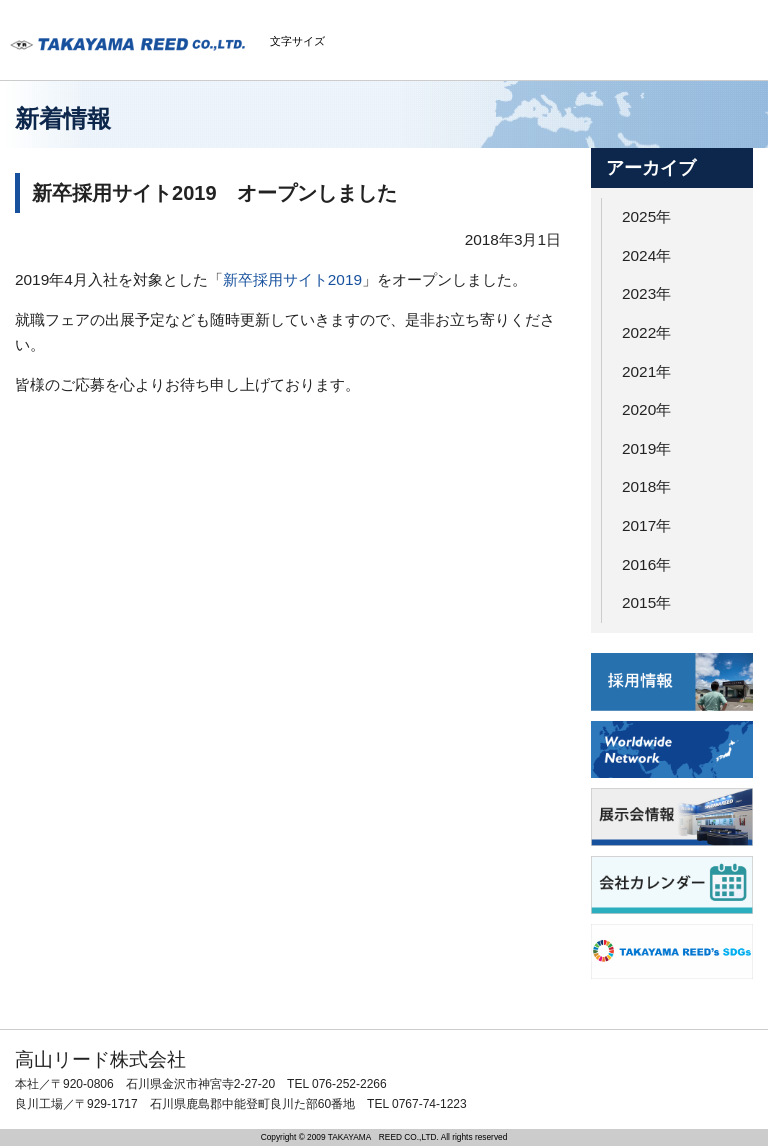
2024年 (646, 255)
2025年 (646, 216)
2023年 (646, 293)
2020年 (646, 409)
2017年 (646, 525)
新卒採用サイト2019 (292, 279)
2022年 (646, 332)
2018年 (646, 486)
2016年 (646, 564)
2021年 (646, 371)
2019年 (646, 448)
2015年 (646, 602)
